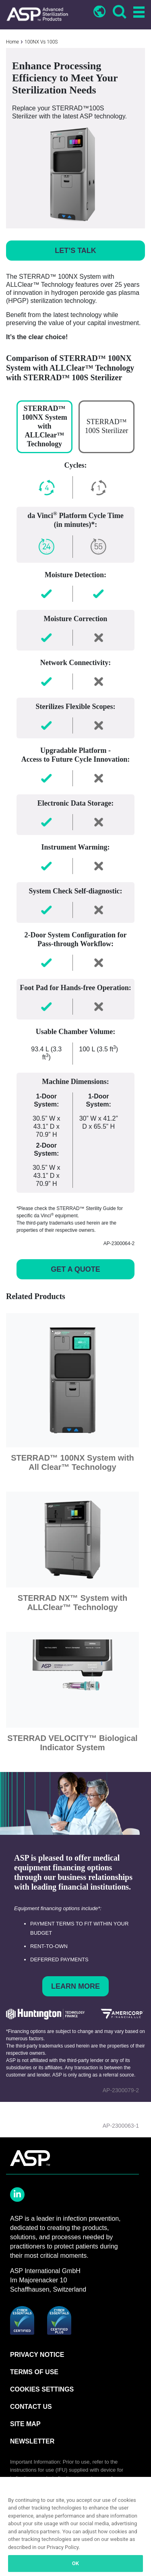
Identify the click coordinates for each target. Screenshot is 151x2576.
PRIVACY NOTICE (37, 2354)
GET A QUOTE (75, 1269)
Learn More (75, 1986)
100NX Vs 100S (41, 42)
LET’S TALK (75, 251)
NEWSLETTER (32, 2441)
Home (12, 42)
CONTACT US (31, 2406)
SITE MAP (25, 2424)
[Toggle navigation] (137, 12)
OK (75, 2563)
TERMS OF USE (34, 2372)
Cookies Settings (42, 2389)
